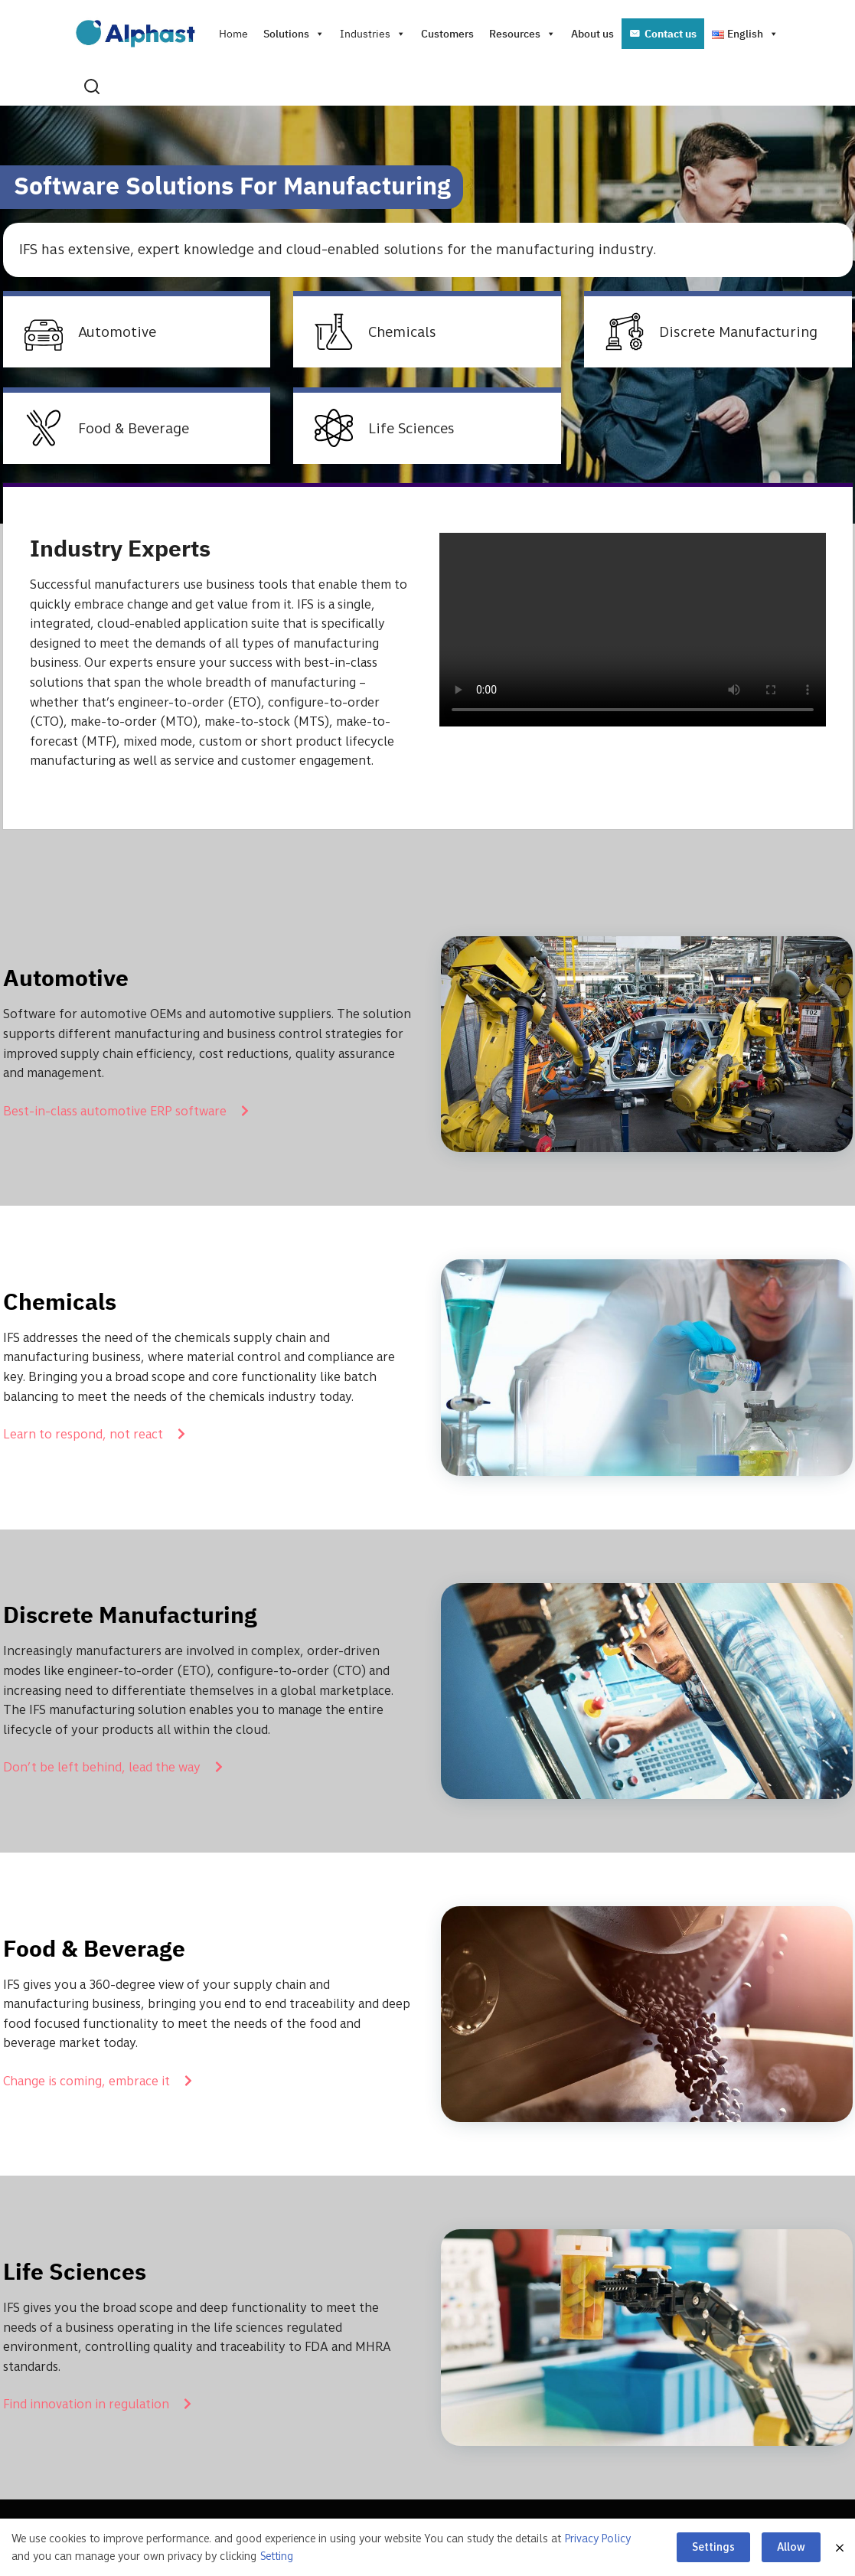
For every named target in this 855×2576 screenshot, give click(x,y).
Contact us (671, 34)
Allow (791, 2547)
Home (233, 34)
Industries (373, 33)
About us (592, 34)
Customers (447, 34)
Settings (713, 2547)
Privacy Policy (598, 2538)
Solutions (294, 33)
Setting (276, 2556)
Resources (522, 33)
